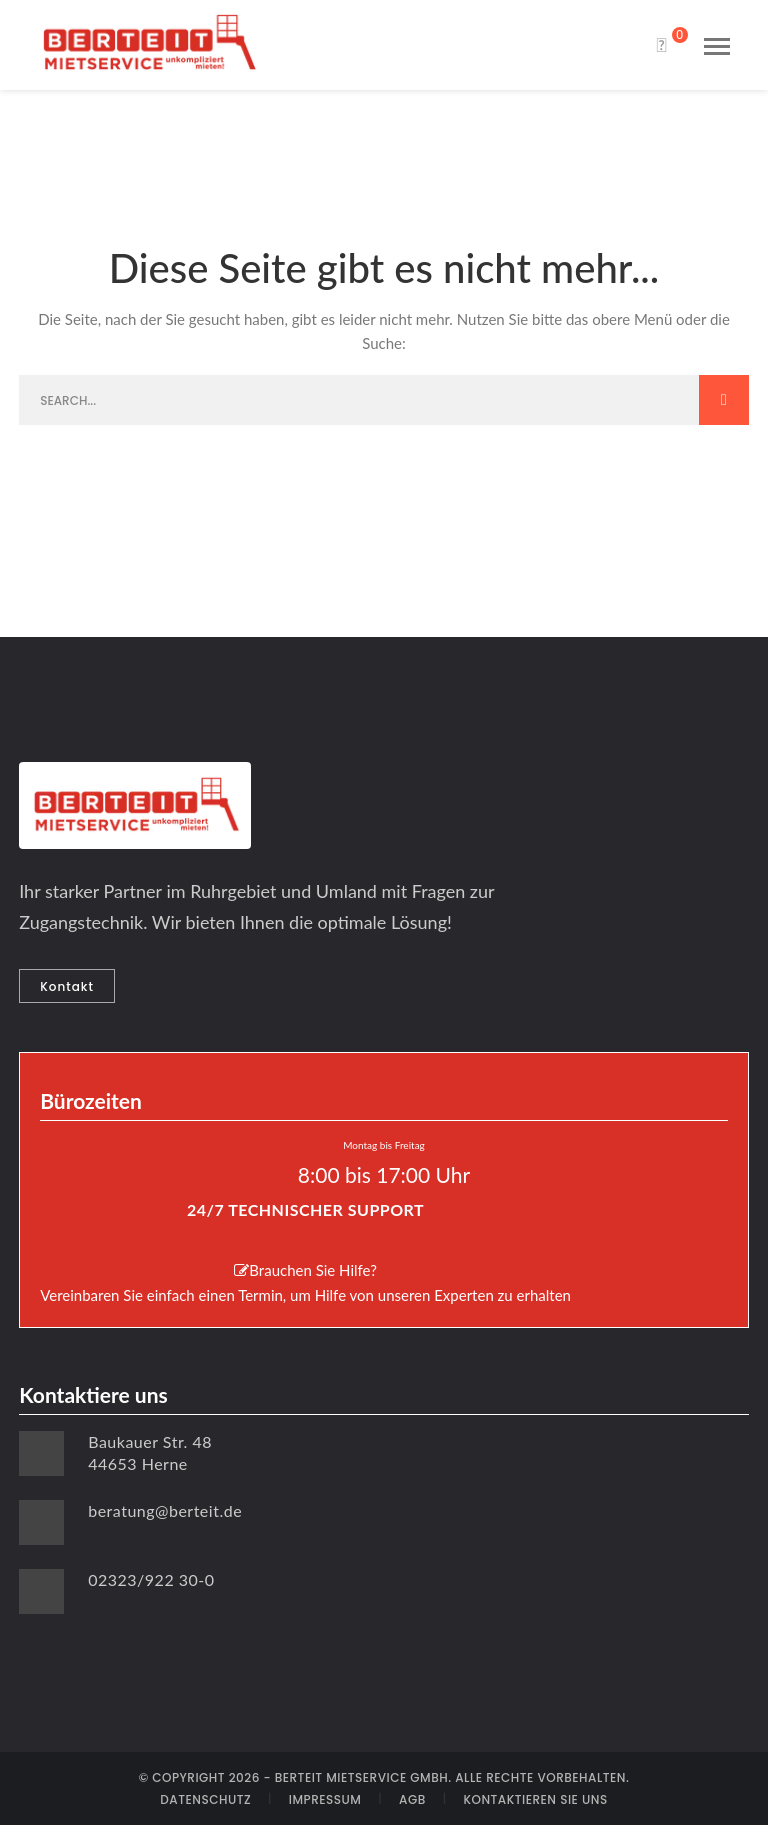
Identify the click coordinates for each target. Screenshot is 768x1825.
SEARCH (724, 400)
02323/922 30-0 (151, 1579)
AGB (412, 1799)
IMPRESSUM (325, 1799)
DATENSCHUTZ (205, 1799)
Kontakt (67, 986)
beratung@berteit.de (165, 1510)
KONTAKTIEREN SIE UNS (535, 1799)
